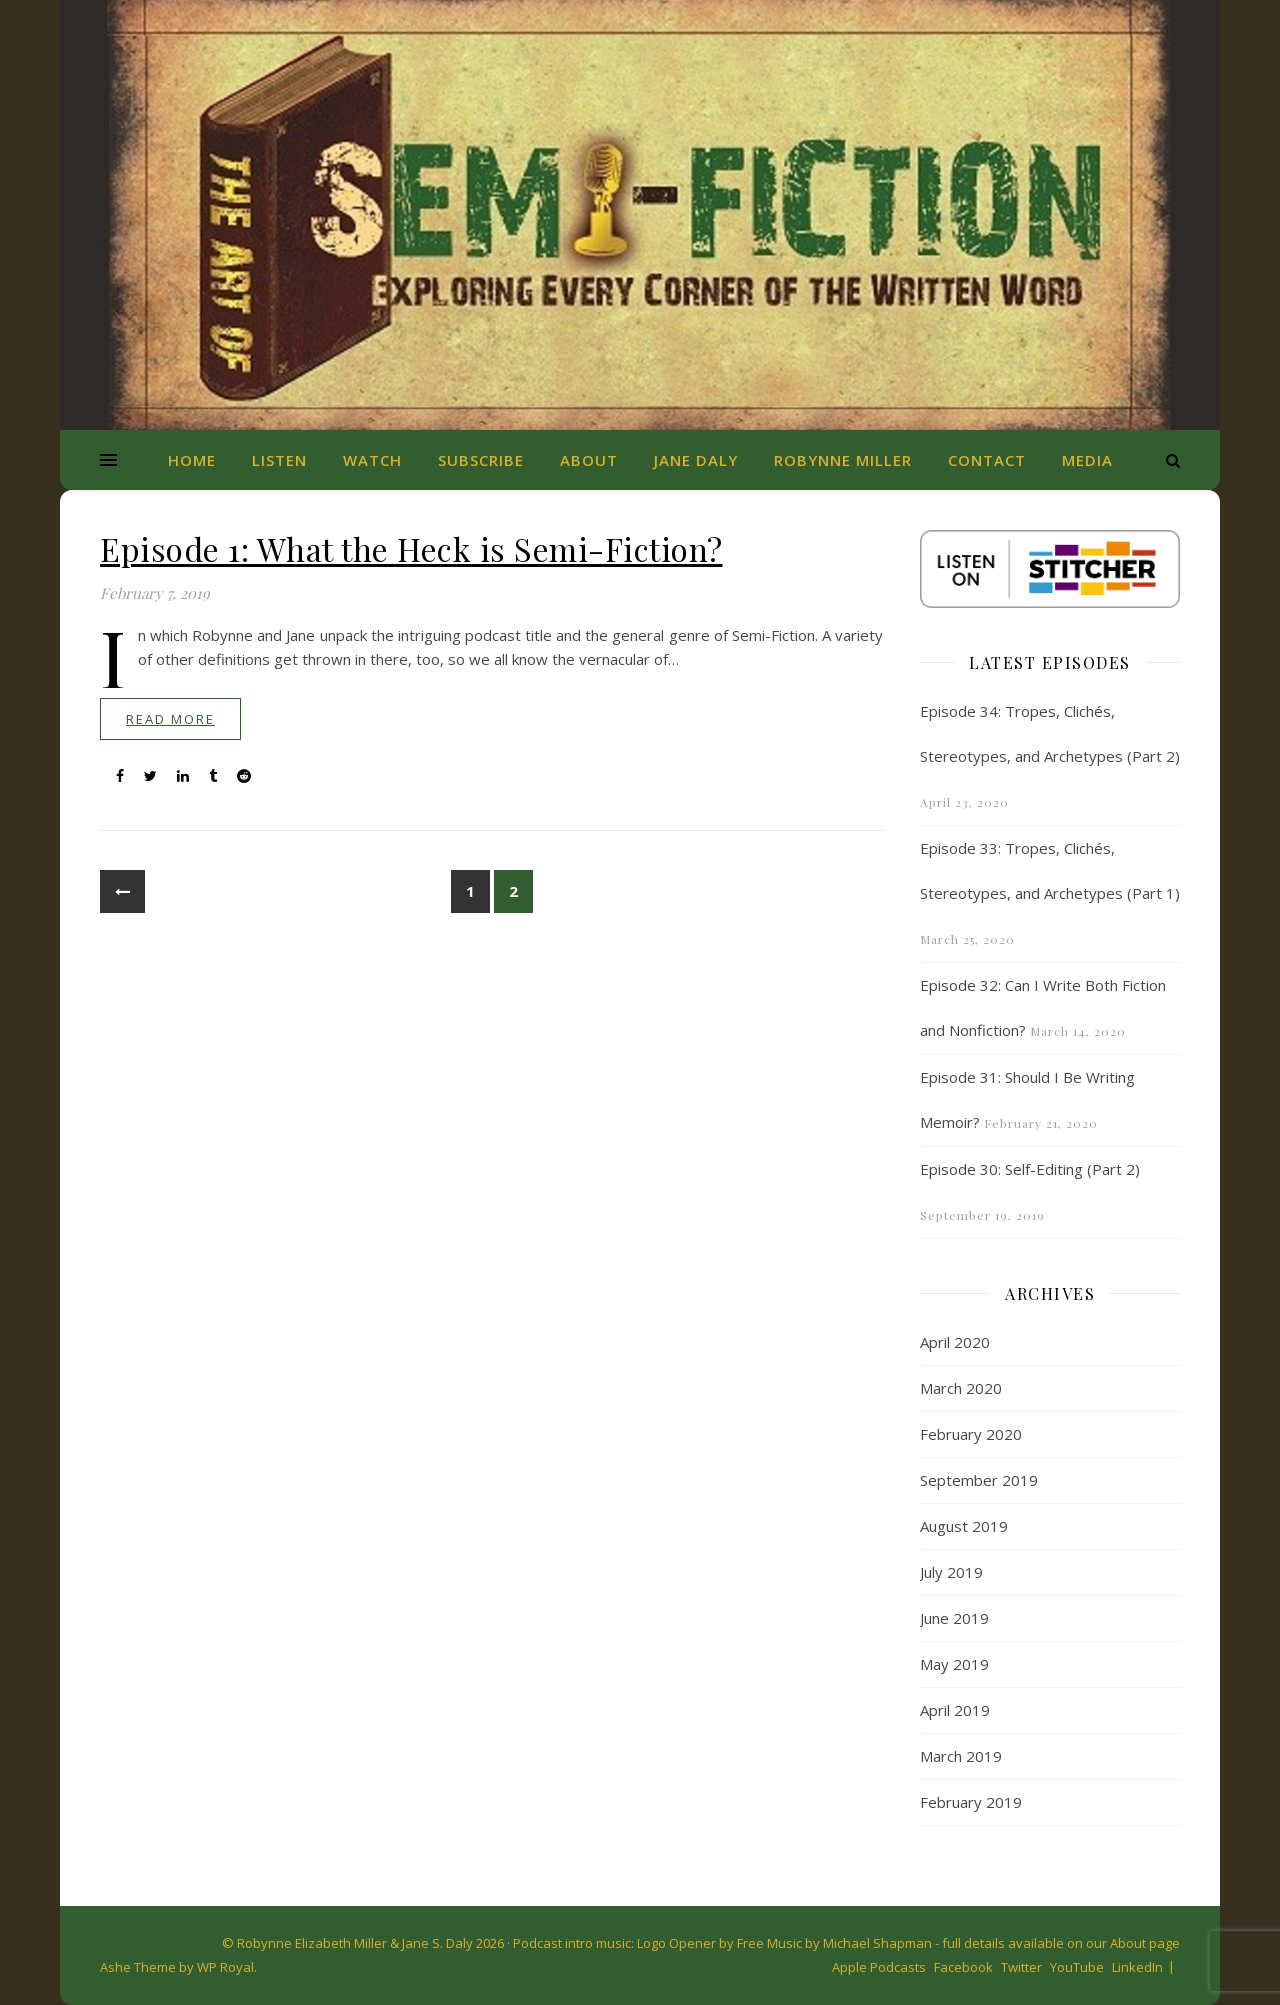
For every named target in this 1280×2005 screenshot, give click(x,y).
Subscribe (481, 460)
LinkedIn (1137, 1967)
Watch (372, 460)
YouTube (1077, 1967)
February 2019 (971, 1802)
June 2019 (954, 1618)
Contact (987, 460)
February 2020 (971, 1434)
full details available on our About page (1061, 1943)
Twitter (1021, 1967)
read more (170, 719)
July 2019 (951, 1572)
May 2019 (954, 1664)
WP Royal (225, 1967)
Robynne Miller (843, 460)
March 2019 (961, 1756)
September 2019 (979, 1480)
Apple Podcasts (879, 1967)
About (589, 460)
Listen (279, 460)
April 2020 (955, 1342)
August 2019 (964, 1526)
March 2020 (961, 1388)
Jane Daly (696, 460)
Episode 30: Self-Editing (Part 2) (1030, 1169)
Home (192, 460)
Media (1087, 460)
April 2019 (955, 1710)
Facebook (963, 1967)
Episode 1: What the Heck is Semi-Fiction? (411, 548)
